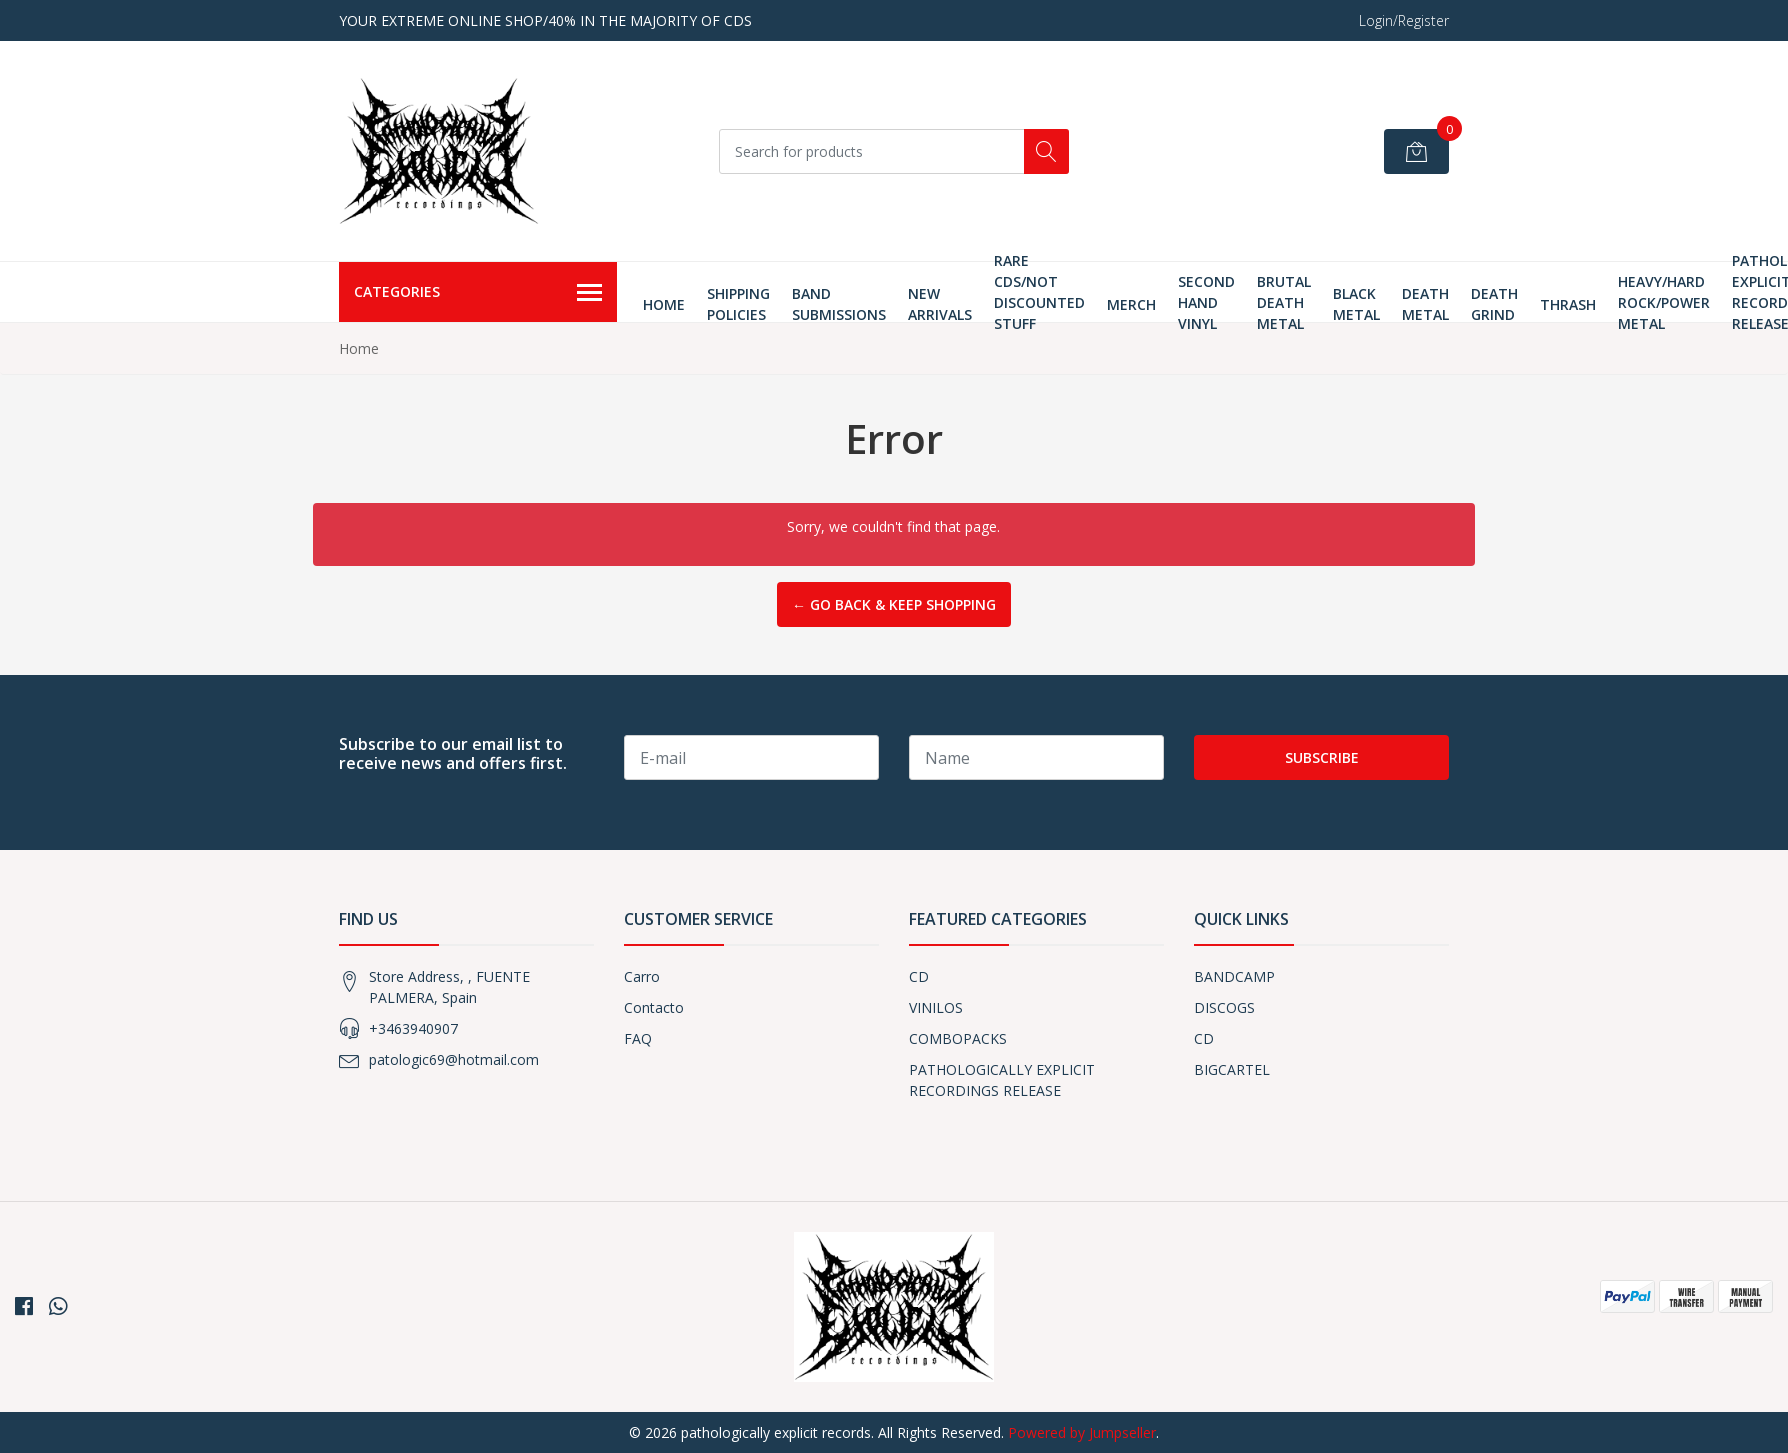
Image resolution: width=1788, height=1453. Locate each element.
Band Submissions (839, 304)
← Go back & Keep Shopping (894, 604)
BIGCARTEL (1232, 1069)
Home (664, 304)
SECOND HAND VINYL (1206, 302)
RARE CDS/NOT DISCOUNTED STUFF (1039, 292)
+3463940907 (413, 1028)
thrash (1568, 304)
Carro (642, 976)
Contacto (654, 1007)
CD (919, 976)
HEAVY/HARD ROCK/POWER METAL (1664, 302)
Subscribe (1322, 757)
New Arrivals (940, 304)
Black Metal (1356, 304)
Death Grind (1494, 304)
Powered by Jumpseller (1082, 1432)
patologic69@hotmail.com (454, 1059)
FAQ (638, 1038)
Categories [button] (478, 293)
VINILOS (936, 1007)
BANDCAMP (1234, 976)
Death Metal (1425, 304)
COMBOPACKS (958, 1038)
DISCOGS (1224, 1007)
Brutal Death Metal (1284, 302)
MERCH (1131, 304)
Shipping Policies (738, 304)
